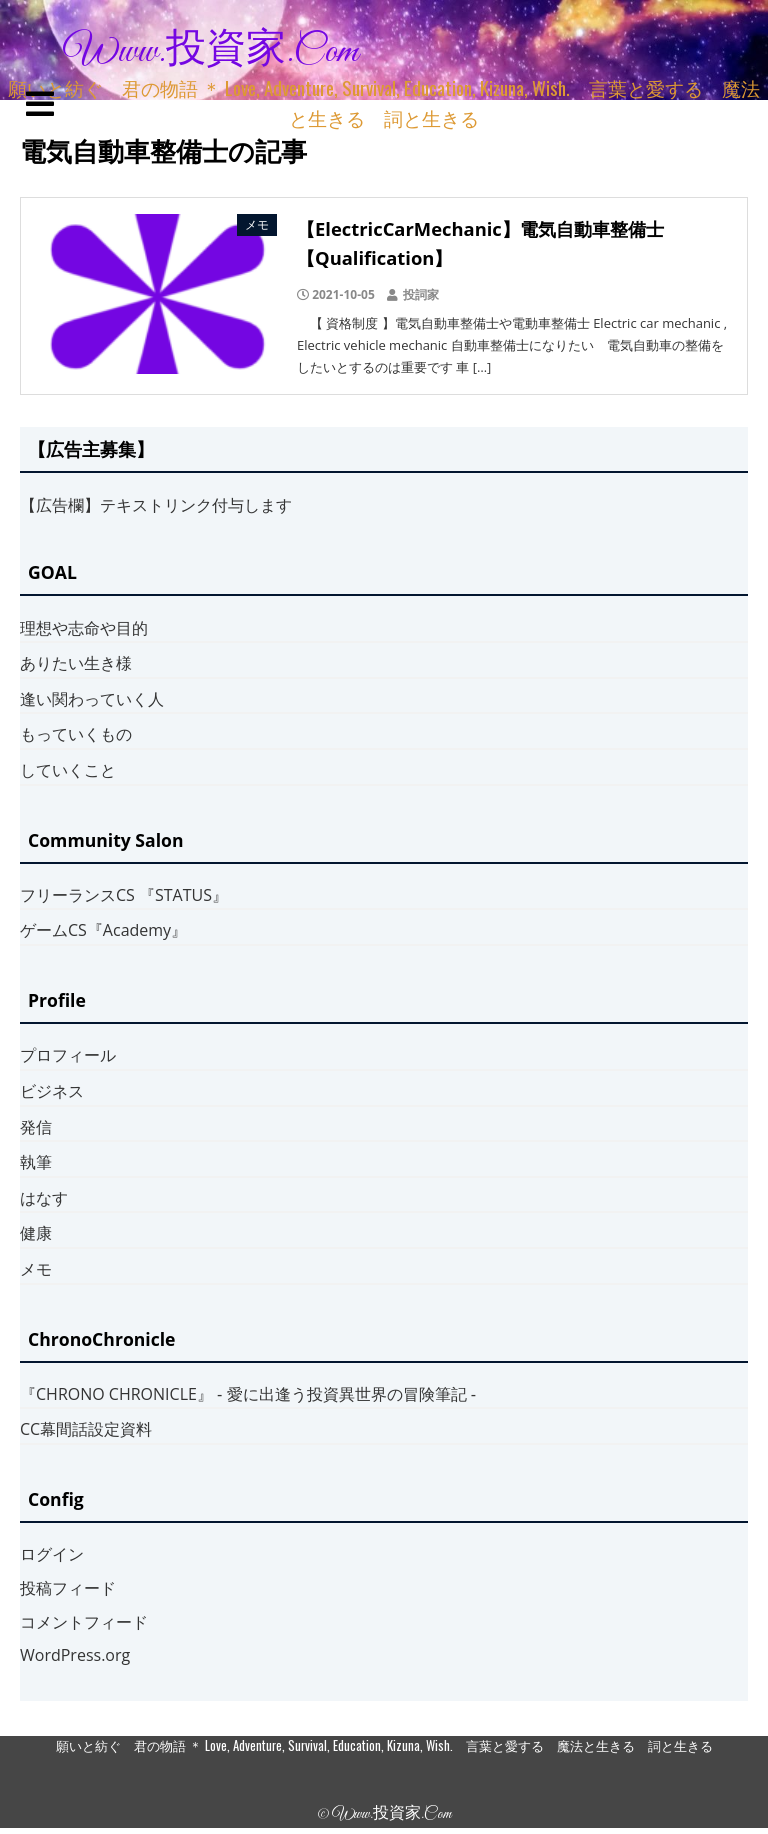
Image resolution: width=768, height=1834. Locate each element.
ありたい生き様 (76, 663)
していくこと (68, 770)
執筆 (36, 1162)
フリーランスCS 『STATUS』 (124, 895)
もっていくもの (76, 734)
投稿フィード (68, 1588)
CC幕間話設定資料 (86, 1429)
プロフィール (68, 1055)
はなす (44, 1198)
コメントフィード (84, 1622)
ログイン (52, 1554)
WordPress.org (75, 1655)
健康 (36, 1233)
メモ (36, 1269)
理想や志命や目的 (84, 628)
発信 (36, 1127)
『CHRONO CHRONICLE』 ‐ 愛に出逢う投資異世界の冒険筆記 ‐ (248, 1394)
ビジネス (52, 1091)
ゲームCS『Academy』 (103, 930)
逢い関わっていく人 (92, 699)
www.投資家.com (211, 52)
